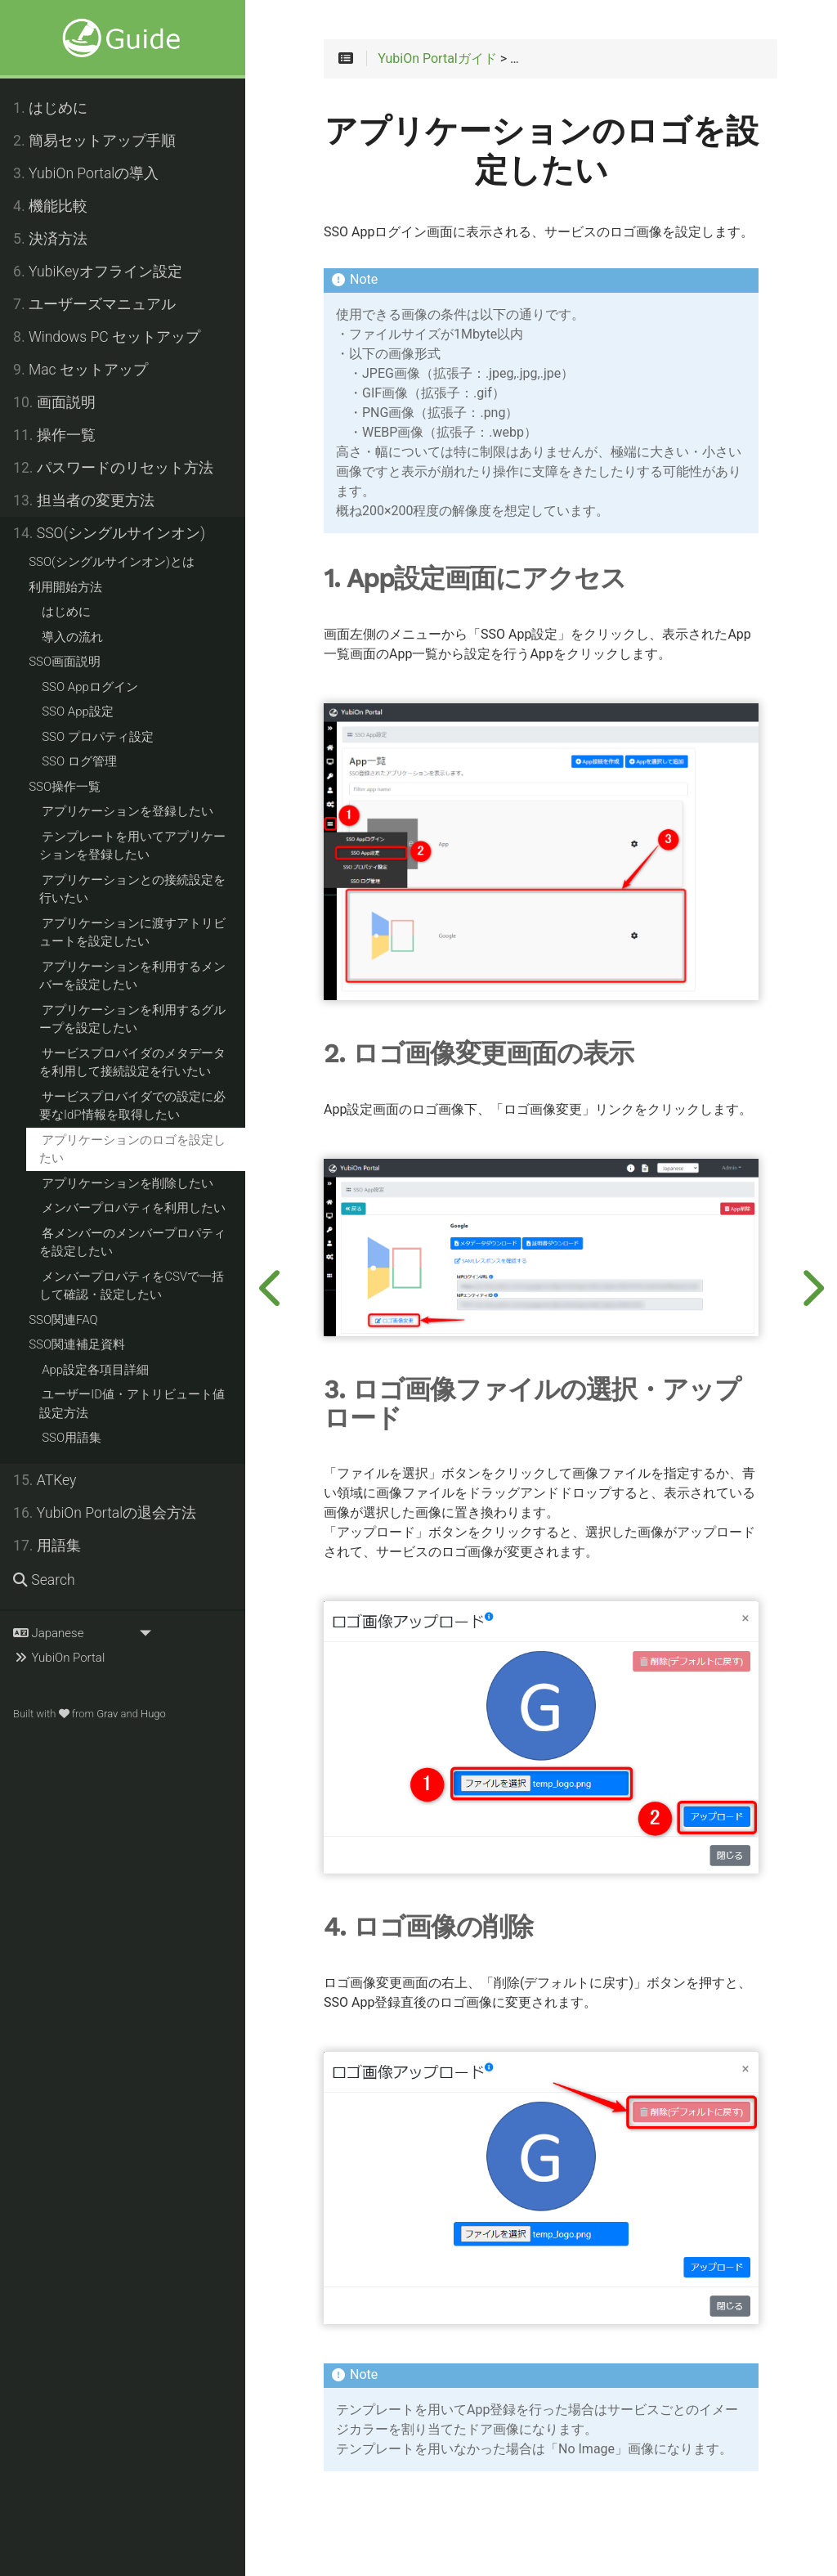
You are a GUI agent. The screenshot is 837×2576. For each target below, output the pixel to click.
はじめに (50, 108)
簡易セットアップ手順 (94, 140)
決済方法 (50, 239)
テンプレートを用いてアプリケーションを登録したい (132, 846)
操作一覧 (54, 435)
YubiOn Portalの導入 (86, 173)
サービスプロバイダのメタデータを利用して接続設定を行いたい (132, 1062)
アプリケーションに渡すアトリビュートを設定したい (132, 932)
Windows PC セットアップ (106, 337)
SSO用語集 (71, 1437)
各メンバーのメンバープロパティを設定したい (132, 1242)
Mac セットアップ (80, 369)
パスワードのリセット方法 (113, 468)
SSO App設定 (78, 711)
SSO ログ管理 (79, 761)
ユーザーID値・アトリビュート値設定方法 (132, 1403)
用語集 (47, 1545)
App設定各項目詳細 (95, 1369)
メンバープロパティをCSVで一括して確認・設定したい (131, 1286)
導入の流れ (72, 637)
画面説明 (54, 402)
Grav (107, 1714)
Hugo (153, 1714)
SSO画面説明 (65, 661)
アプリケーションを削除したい (127, 1183)
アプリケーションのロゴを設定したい (132, 1149)
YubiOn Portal (59, 1657)
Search (44, 1580)
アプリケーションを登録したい (127, 811)
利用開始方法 (65, 587)
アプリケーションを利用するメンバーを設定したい (132, 976)
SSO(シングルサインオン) (109, 533)
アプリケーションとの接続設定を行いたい (132, 889)
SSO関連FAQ (63, 1320)
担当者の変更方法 (83, 500)
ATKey (44, 1480)
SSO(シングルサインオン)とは (112, 561)
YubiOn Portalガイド (437, 59)
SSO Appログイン (90, 687)
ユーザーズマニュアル (94, 304)
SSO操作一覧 (65, 786)
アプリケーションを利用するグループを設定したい (132, 1019)
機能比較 (50, 206)
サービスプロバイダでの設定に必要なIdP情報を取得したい (132, 1106)
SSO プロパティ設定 (98, 736)
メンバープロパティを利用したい (134, 1207)
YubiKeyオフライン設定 (97, 271)
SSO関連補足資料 (77, 1344)
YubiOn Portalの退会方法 (104, 1513)
